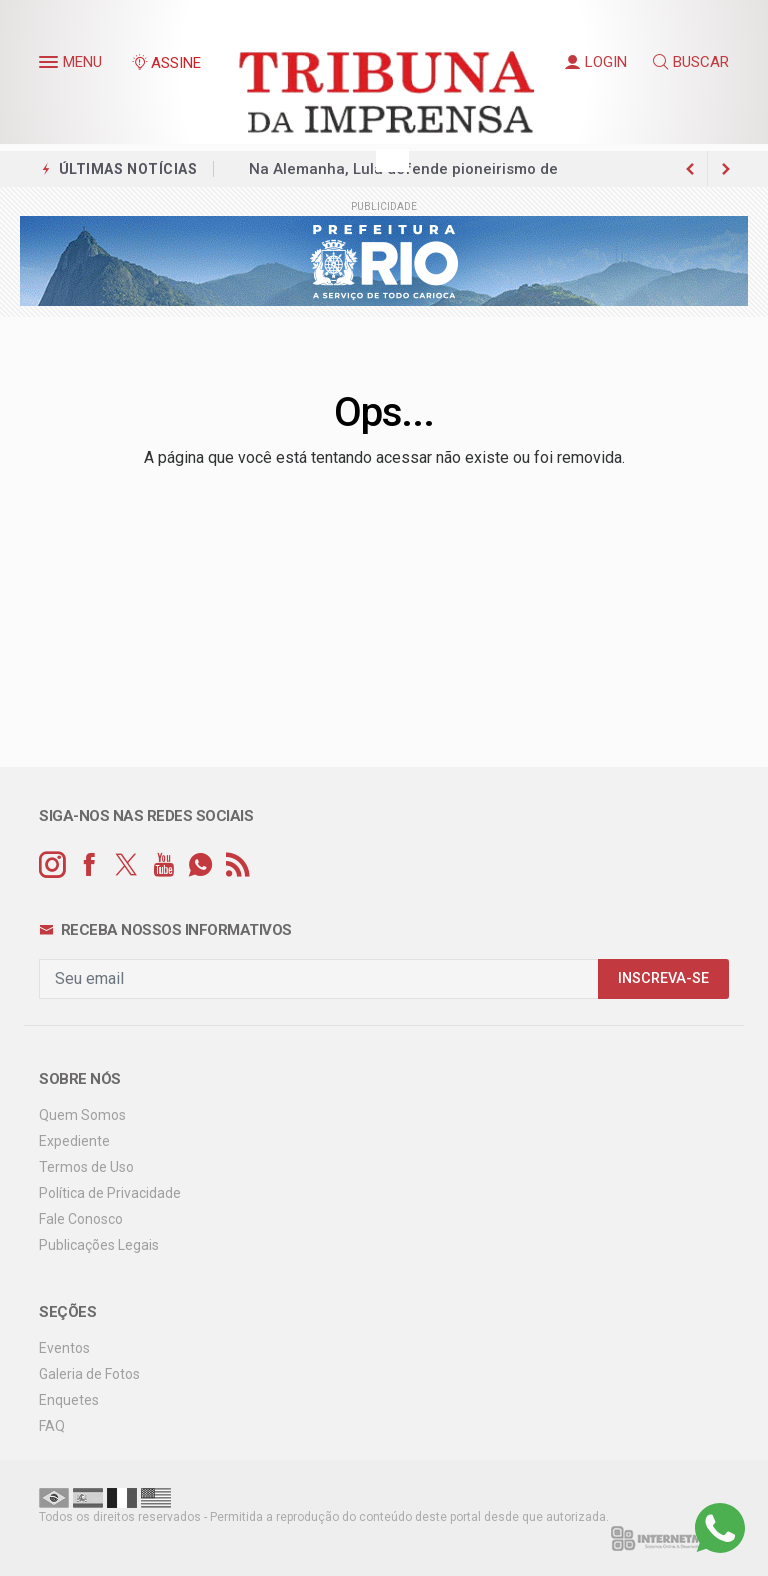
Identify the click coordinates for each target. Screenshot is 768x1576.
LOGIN (596, 62)
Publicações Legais (99, 1245)
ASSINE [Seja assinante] (166, 63)
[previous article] (726, 169)
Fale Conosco (81, 1219)
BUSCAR (691, 62)
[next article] (690, 169)
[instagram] (52, 865)
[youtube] (163, 865)
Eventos (64, 1348)
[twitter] (126, 865)
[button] (51, 66)
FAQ (52, 1426)
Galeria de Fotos (89, 1374)
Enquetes (69, 1400)
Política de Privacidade (110, 1193)
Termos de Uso (86, 1167)
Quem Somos (82, 1115)
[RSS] (237, 865)
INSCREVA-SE (663, 978)
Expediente (74, 1141)
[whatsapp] (200, 865)
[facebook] (89, 865)
